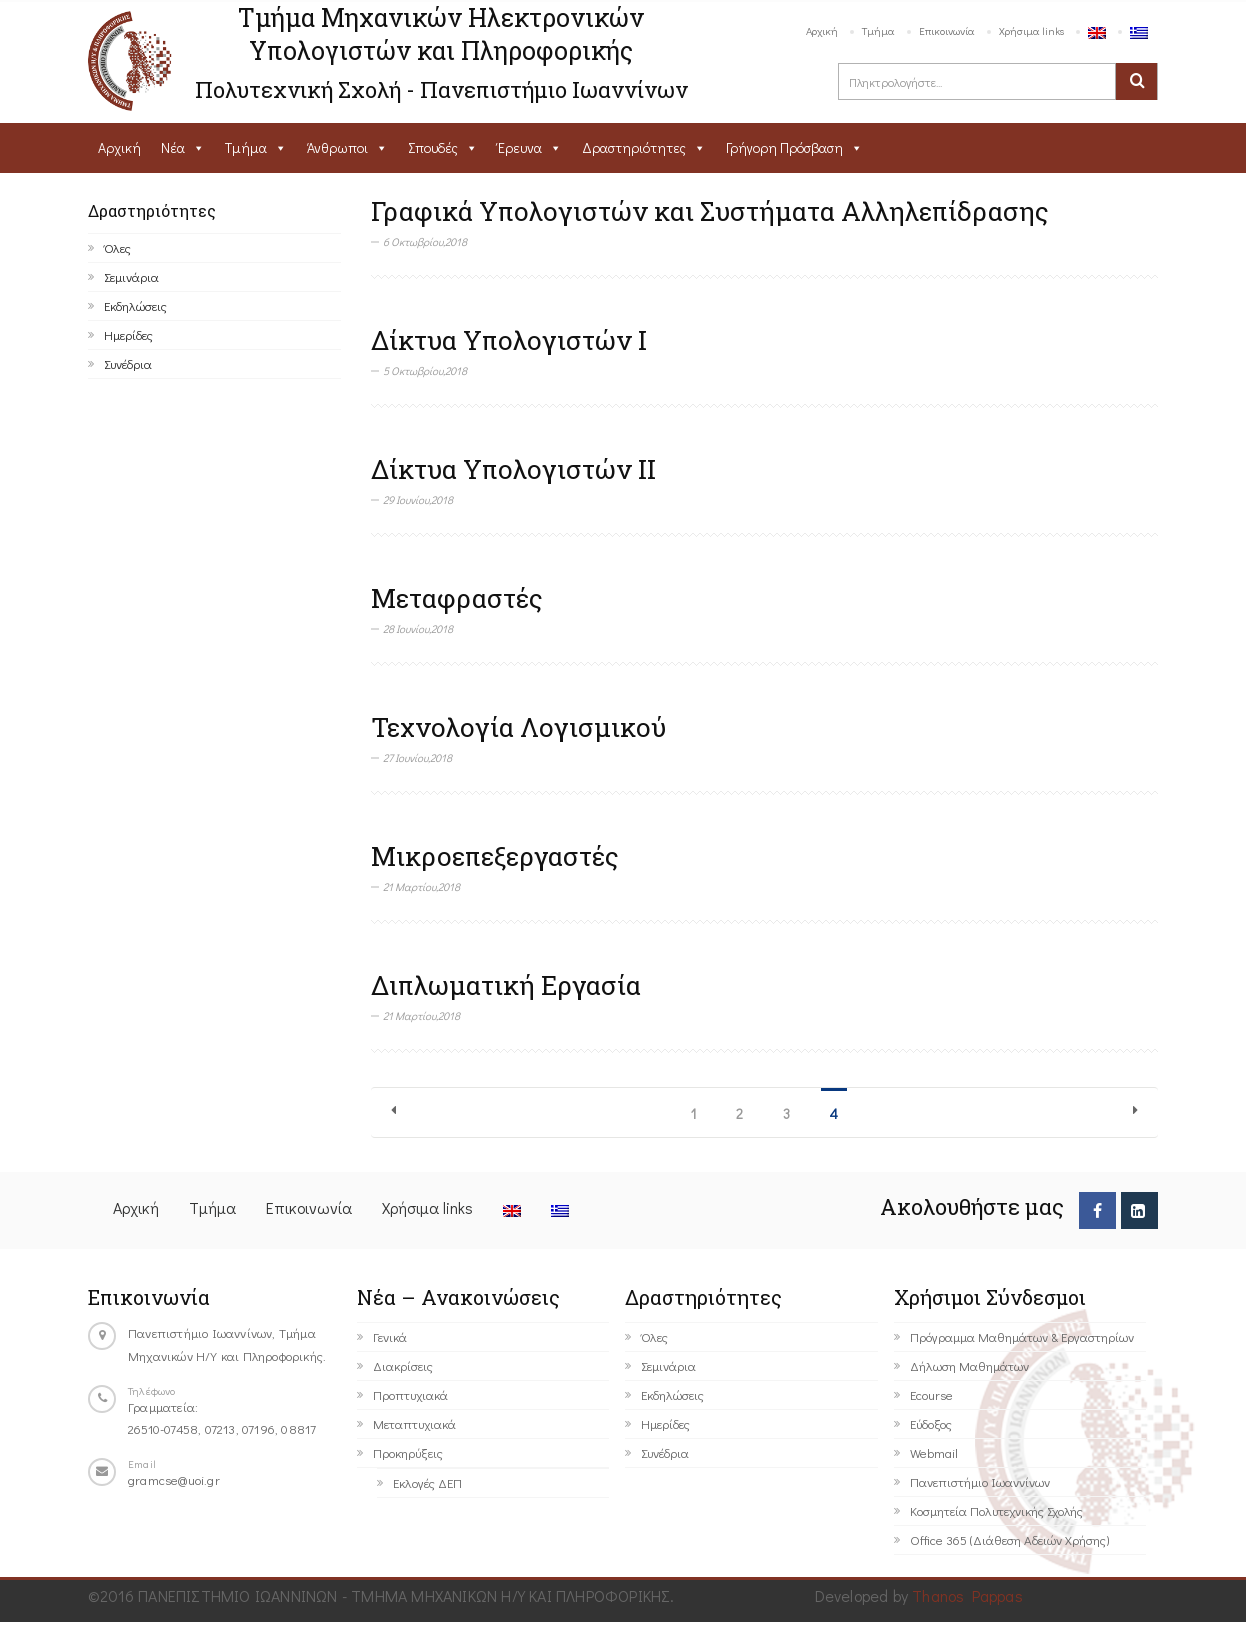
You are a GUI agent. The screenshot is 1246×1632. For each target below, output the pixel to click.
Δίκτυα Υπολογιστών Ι (509, 340)
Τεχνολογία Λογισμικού (518, 727)
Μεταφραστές (457, 598)
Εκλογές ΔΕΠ (427, 1482)
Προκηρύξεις (408, 1452)
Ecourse (931, 1394)
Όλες (117, 247)
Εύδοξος (931, 1423)
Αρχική (822, 30)
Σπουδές (433, 147)
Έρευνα (520, 147)
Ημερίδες (128, 334)
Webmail (934, 1452)
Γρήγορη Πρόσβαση (784, 147)
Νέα (173, 147)
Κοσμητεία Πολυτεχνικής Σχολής (996, 1510)
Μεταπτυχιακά (414, 1423)
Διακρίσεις (403, 1365)
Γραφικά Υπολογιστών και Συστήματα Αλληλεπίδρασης (710, 211)
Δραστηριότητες (634, 147)
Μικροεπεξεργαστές (495, 856)
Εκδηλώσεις (135, 305)
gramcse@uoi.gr (174, 1479)
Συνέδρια (128, 363)
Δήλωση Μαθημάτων (969, 1365)
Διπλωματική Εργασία (506, 985)
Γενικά (390, 1336)
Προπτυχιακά (410, 1394)
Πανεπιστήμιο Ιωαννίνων (980, 1481)
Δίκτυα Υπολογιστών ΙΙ (513, 469)
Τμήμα (878, 30)
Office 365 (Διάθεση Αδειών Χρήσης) (1009, 1539)
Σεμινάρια (131, 276)
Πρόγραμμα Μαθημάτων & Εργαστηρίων (1022, 1336)
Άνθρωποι (337, 147)
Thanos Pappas (967, 1595)
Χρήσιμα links (1031, 30)
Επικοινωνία (947, 30)
